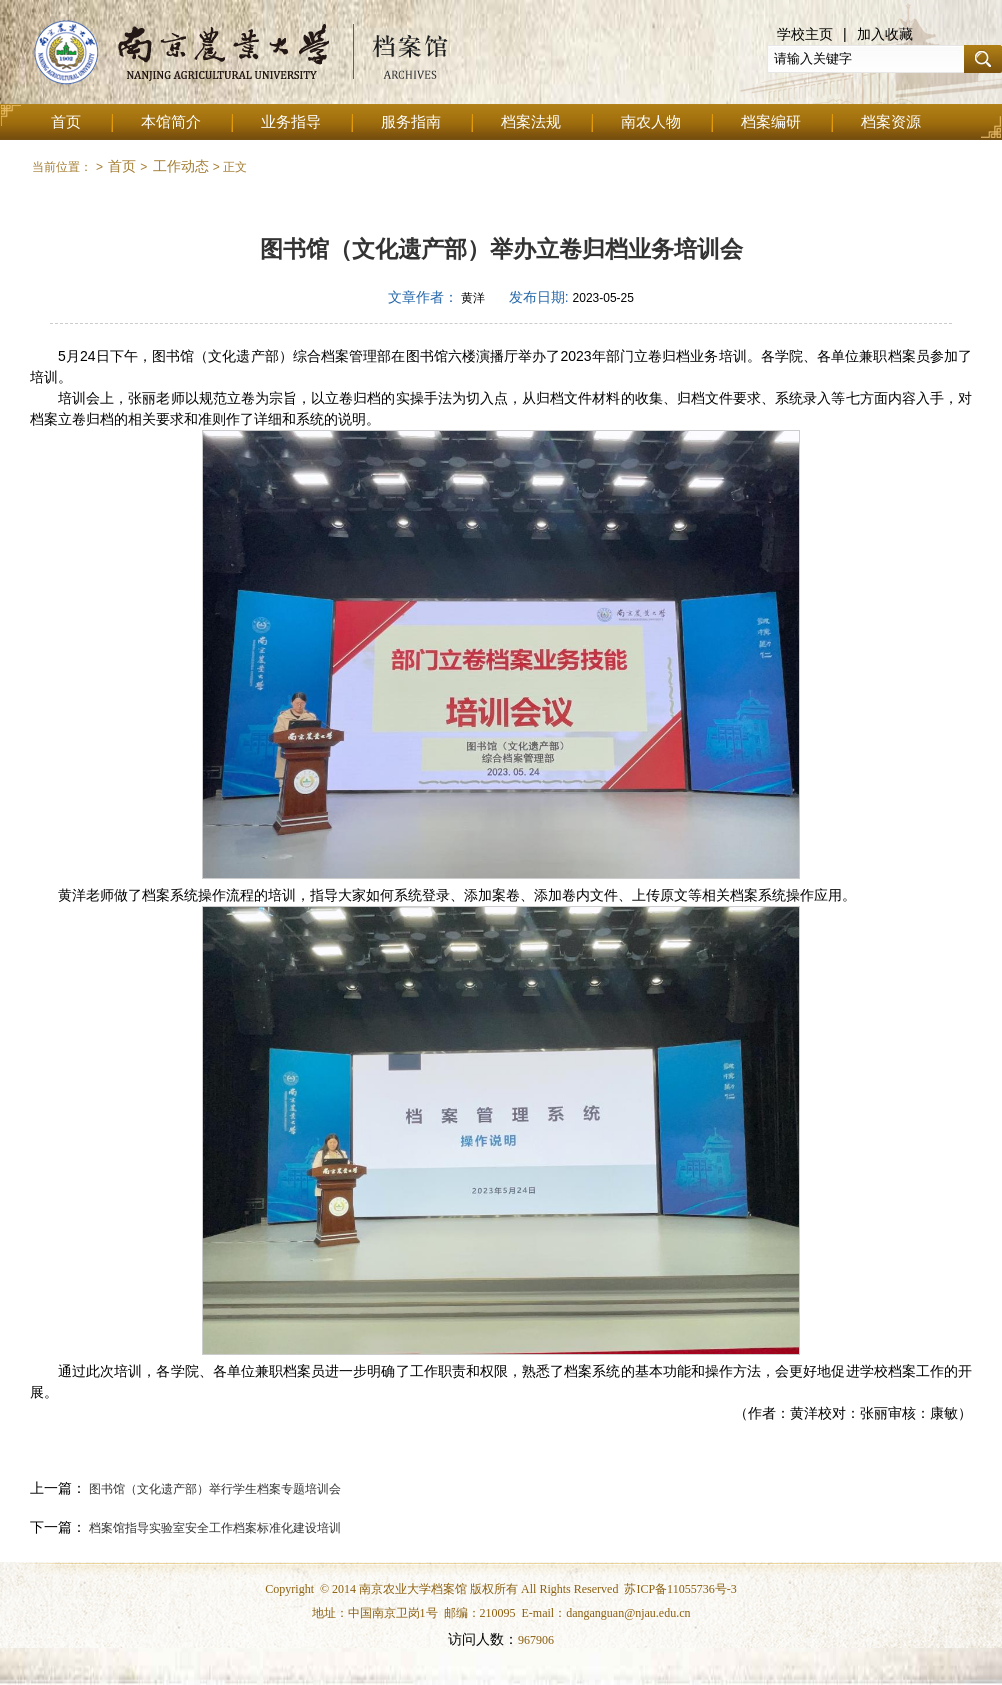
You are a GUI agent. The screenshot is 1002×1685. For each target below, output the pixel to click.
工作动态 (181, 166)
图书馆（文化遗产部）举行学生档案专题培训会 (213, 1489)
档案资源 (891, 122)
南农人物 (651, 122)
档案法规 (531, 122)
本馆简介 (171, 122)
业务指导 (291, 122)
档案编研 (771, 122)
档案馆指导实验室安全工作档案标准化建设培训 (213, 1528)
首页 (66, 122)
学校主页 (805, 34)
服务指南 (411, 122)
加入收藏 (885, 34)
